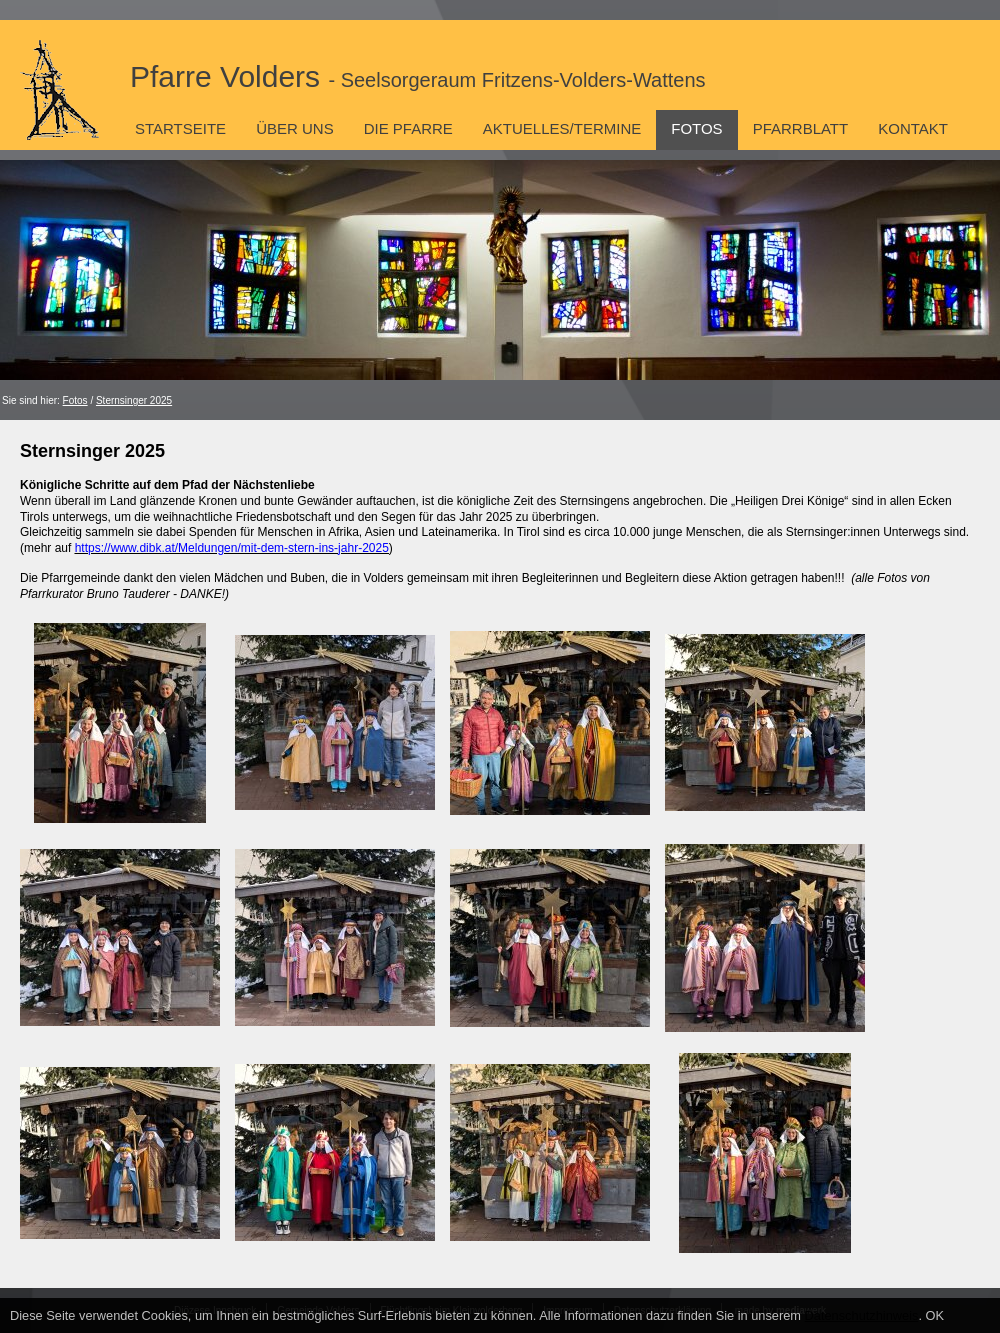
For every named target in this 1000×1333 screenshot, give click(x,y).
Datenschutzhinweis (862, 1315)
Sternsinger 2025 (134, 400)
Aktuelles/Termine (562, 128)
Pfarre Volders (418, 76)
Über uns (295, 128)
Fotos (696, 128)
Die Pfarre (408, 128)
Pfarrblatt (801, 128)
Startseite (180, 128)
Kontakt (913, 128)
